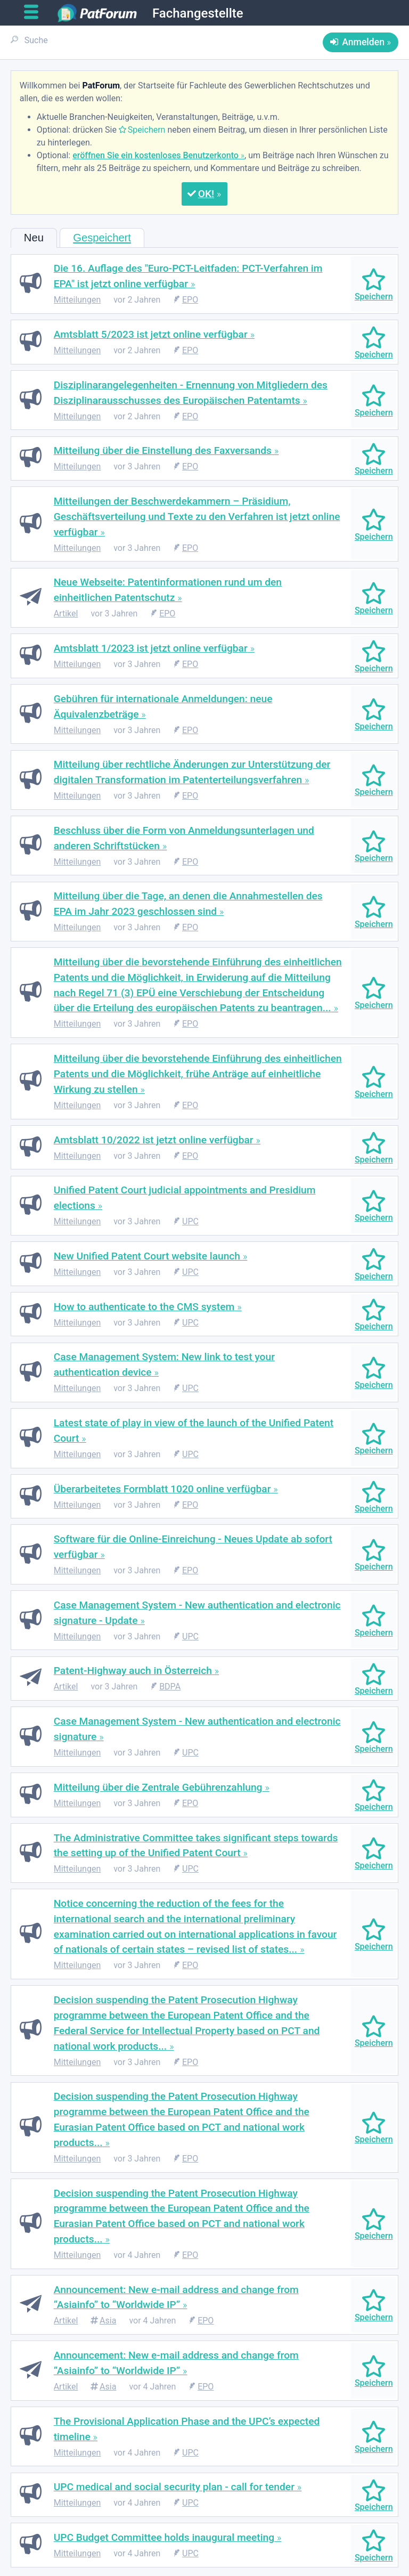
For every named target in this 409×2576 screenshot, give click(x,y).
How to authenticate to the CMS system (144, 1307)
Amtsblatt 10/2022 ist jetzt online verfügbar (153, 1140)
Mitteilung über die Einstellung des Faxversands (163, 450)
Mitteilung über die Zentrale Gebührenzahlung (158, 1787)
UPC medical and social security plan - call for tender (174, 2487)
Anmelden (363, 42)
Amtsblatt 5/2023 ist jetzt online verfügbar (151, 334)
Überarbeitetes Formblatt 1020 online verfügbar (162, 1489)
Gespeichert (102, 237)
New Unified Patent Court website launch (147, 1256)
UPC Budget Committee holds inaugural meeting (164, 2537)
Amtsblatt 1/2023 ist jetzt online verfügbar (151, 648)
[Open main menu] (35, 12)
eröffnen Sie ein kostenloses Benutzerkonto (155, 155)
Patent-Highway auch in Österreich (133, 1670)
